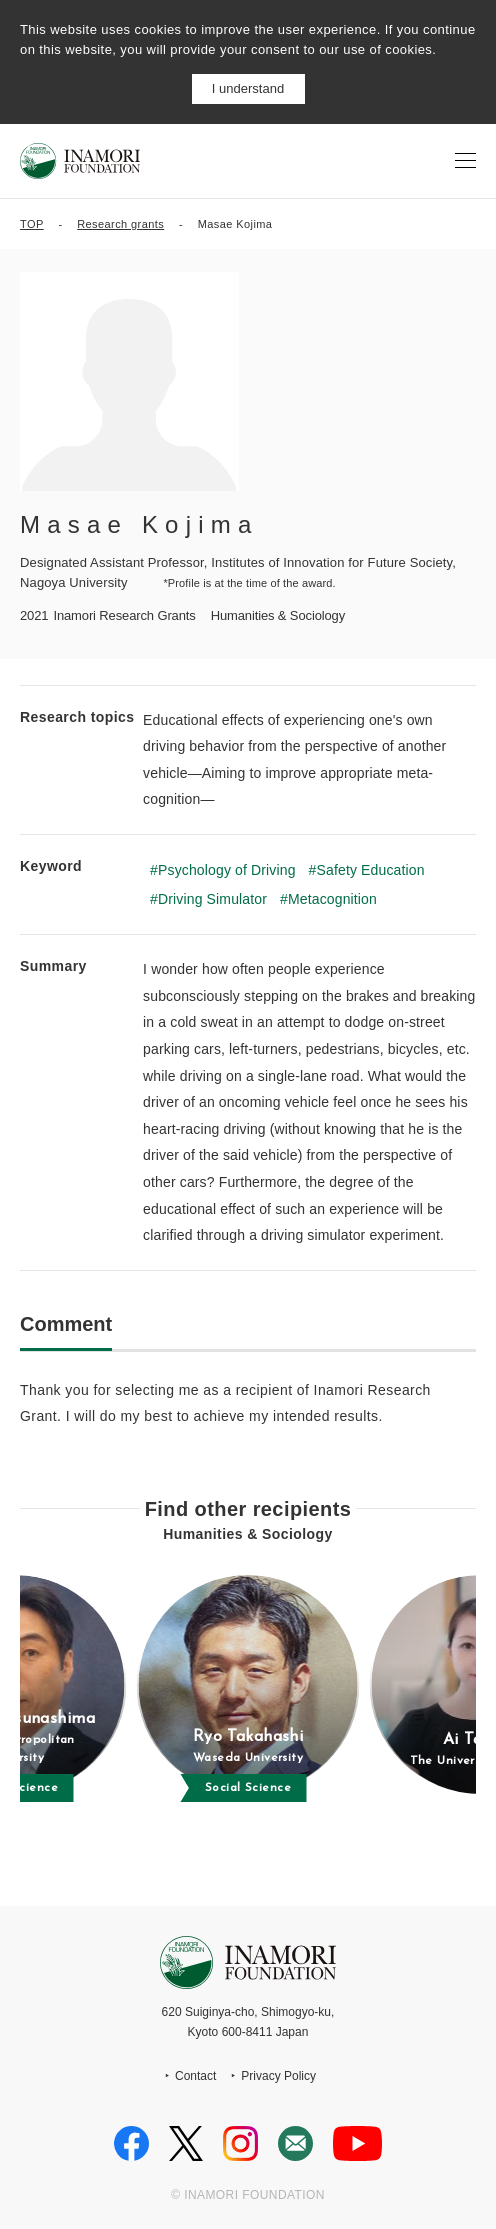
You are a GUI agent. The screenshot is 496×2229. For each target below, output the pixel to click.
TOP (32, 224)
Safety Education (371, 870)
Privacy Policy (278, 2076)
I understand (248, 88)
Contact (195, 2076)
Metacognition (332, 899)
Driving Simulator (212, 899)
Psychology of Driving (227, 870)
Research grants (120, 224)
